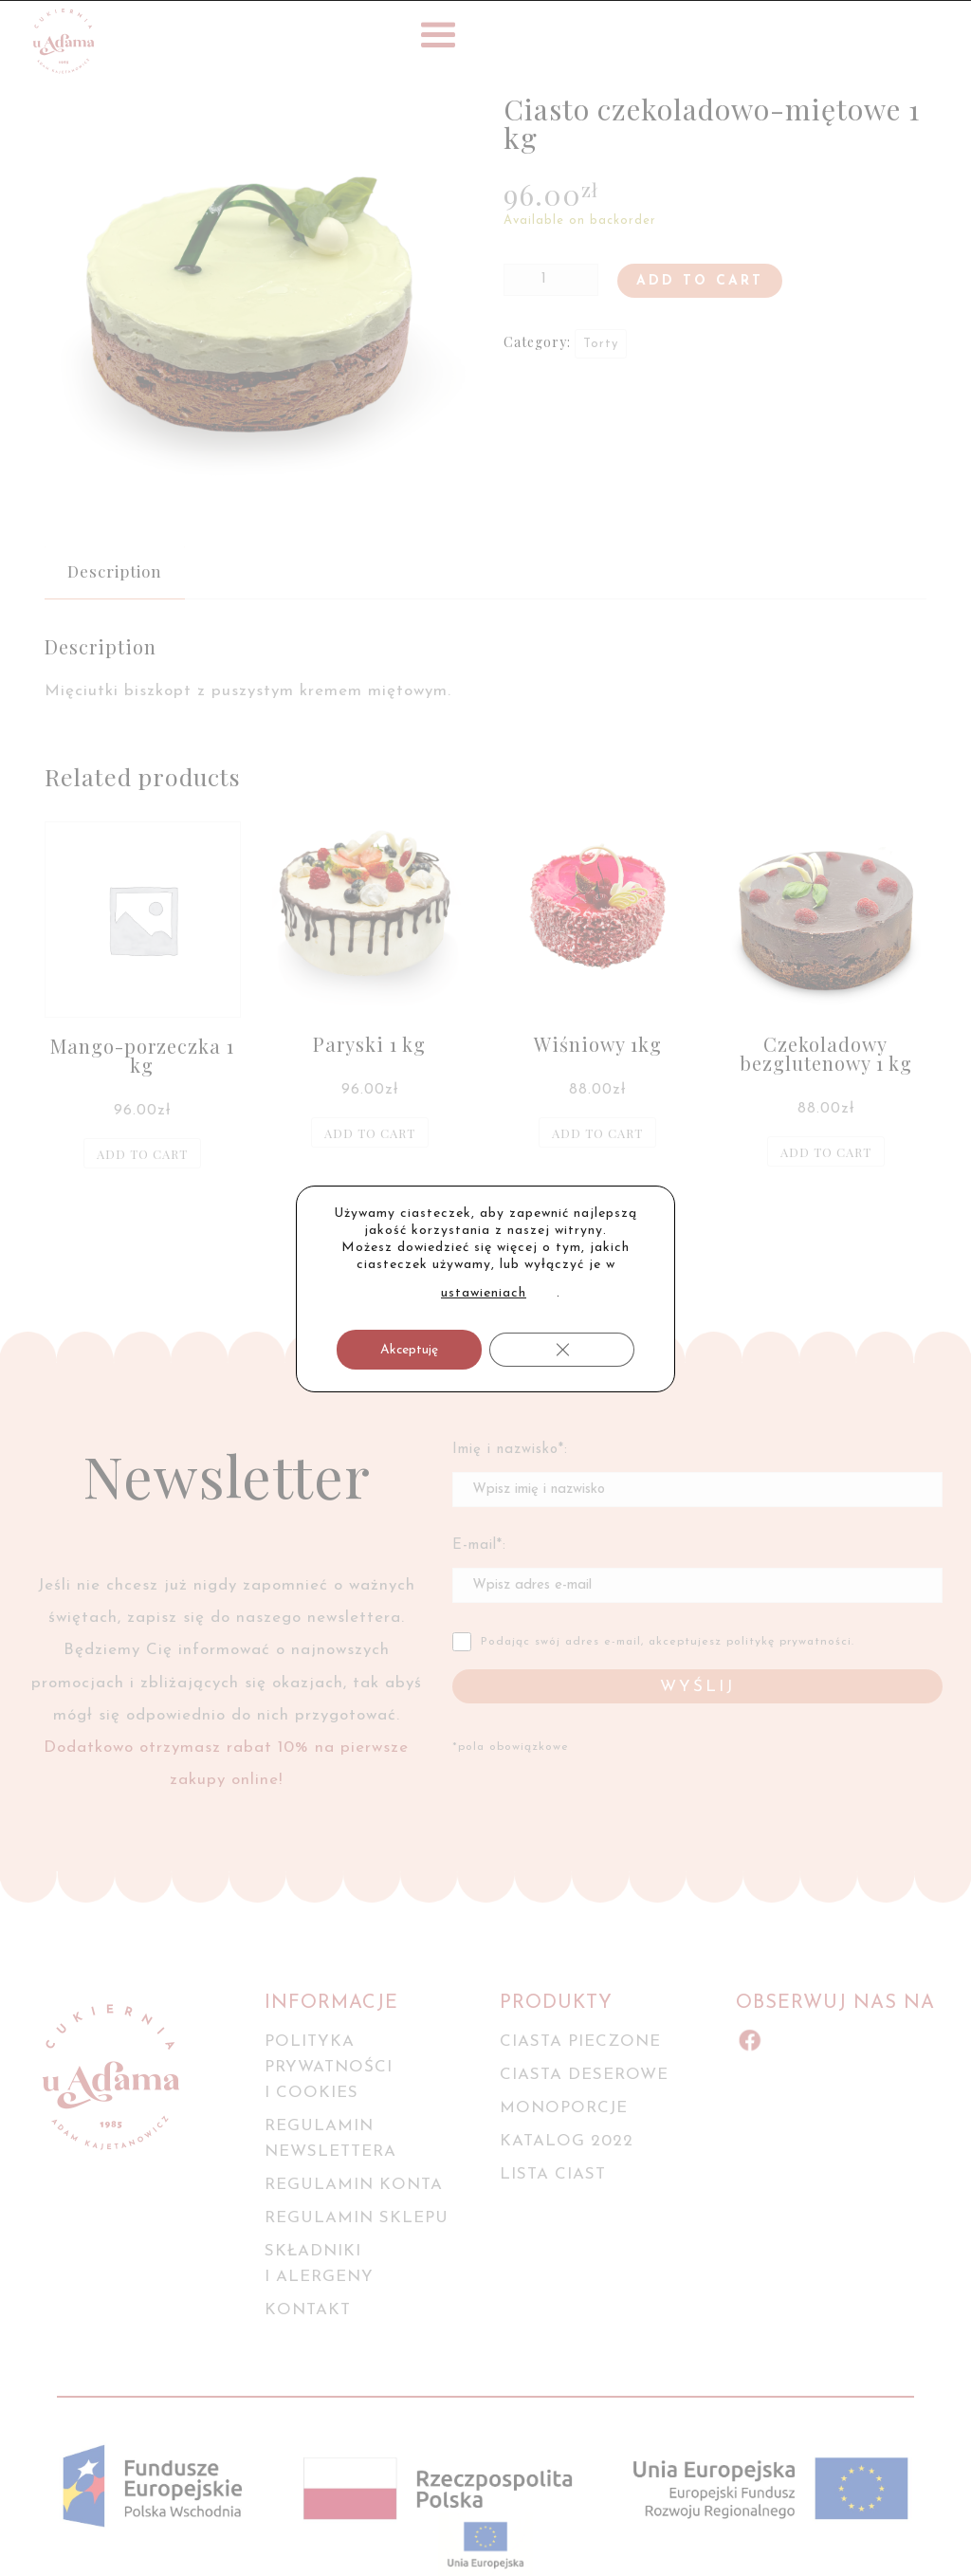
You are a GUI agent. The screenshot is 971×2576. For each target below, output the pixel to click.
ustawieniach (483, 1293)
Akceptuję (409, 1350)
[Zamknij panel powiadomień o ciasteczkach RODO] (561, 1350)
